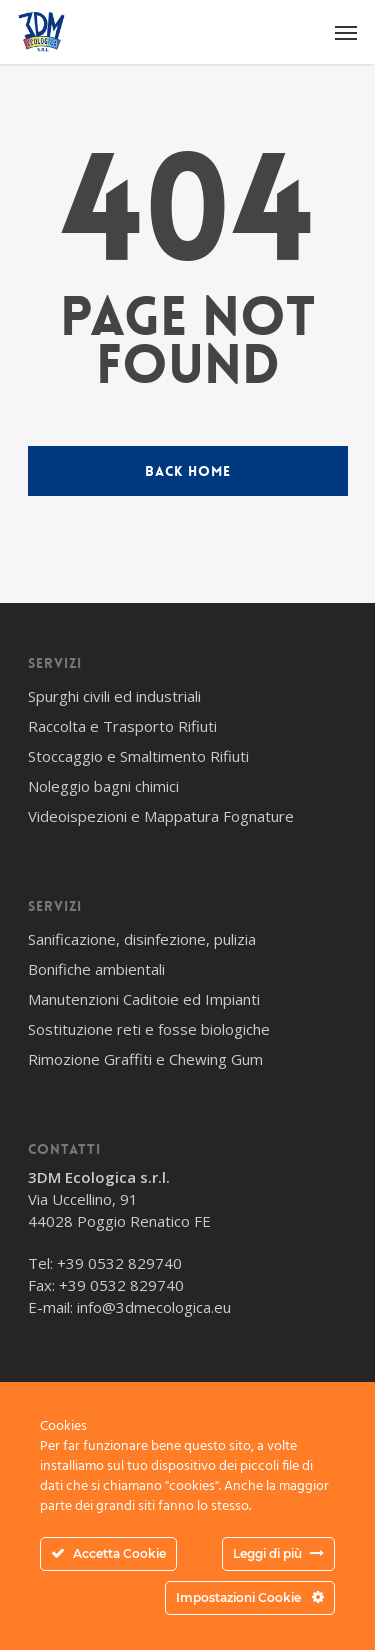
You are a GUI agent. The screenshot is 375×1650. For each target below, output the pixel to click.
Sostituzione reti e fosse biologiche (149, 1029)
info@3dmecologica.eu (154, 1307)
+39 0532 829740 (119, 1263)
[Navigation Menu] (346, 32)
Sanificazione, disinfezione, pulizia (142, 939)
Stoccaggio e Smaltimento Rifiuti (138, 756)
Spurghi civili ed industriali (114, 696)
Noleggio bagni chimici (103, 786)
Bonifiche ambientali (96, 969)
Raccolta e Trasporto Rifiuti (122, 726)
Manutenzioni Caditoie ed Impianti (144, 999)
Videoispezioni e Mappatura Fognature (161, 816)
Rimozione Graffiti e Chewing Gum (145, 1059)
